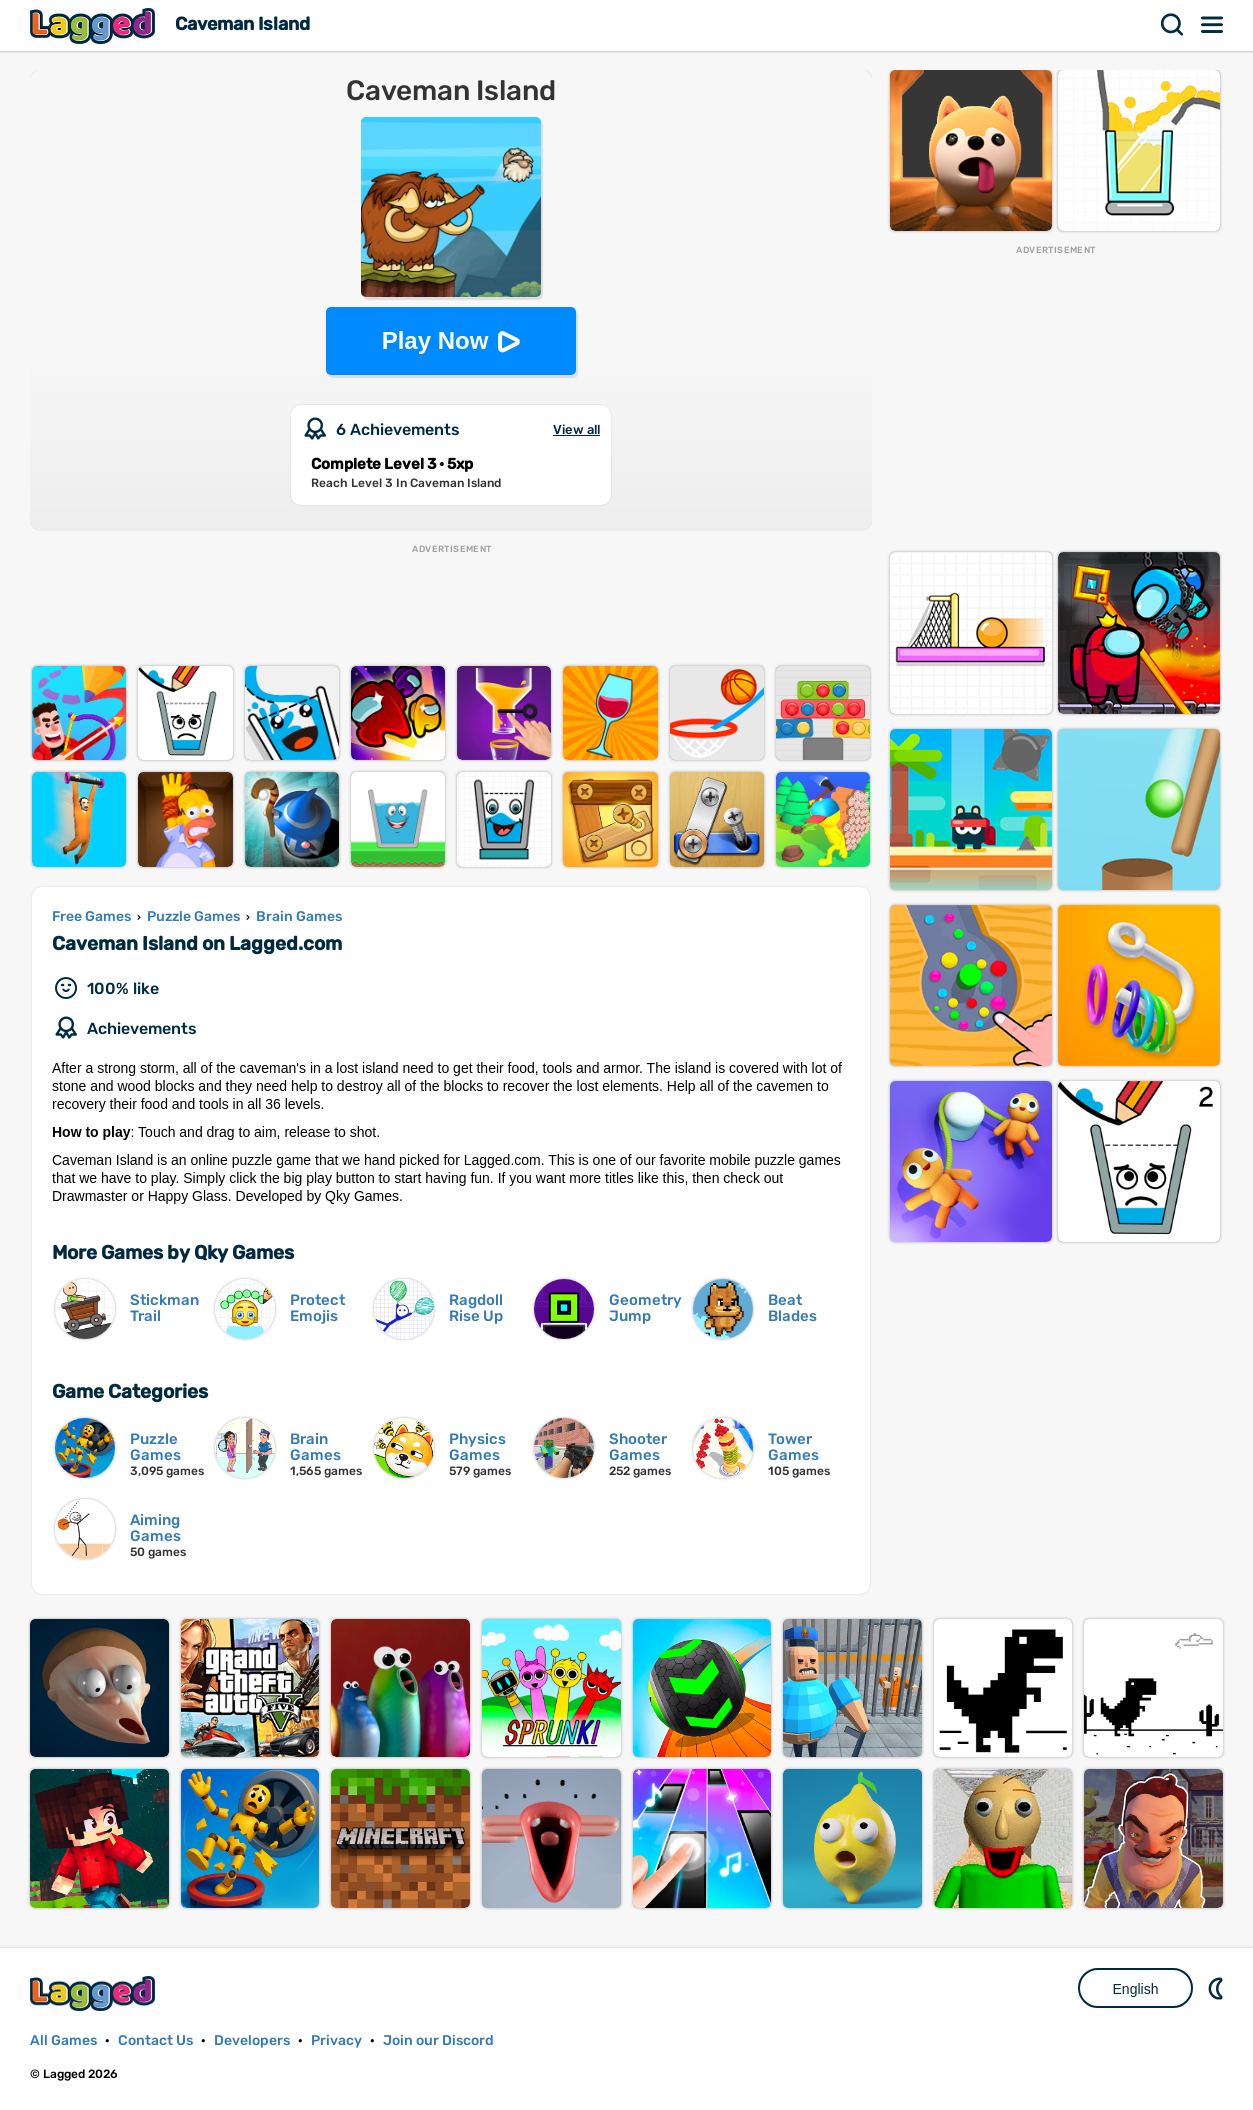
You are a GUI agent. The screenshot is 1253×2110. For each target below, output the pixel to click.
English (1136, 1989)
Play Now (435, 340)
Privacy (336, 2040)
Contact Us (155, 2040)
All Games (63, 2040)
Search (1173, 25)
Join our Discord (438, 2040)
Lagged (95, 25)
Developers (252, 2040)
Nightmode (1218, 1988)
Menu (1213, 25)
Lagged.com (95, 1993)
